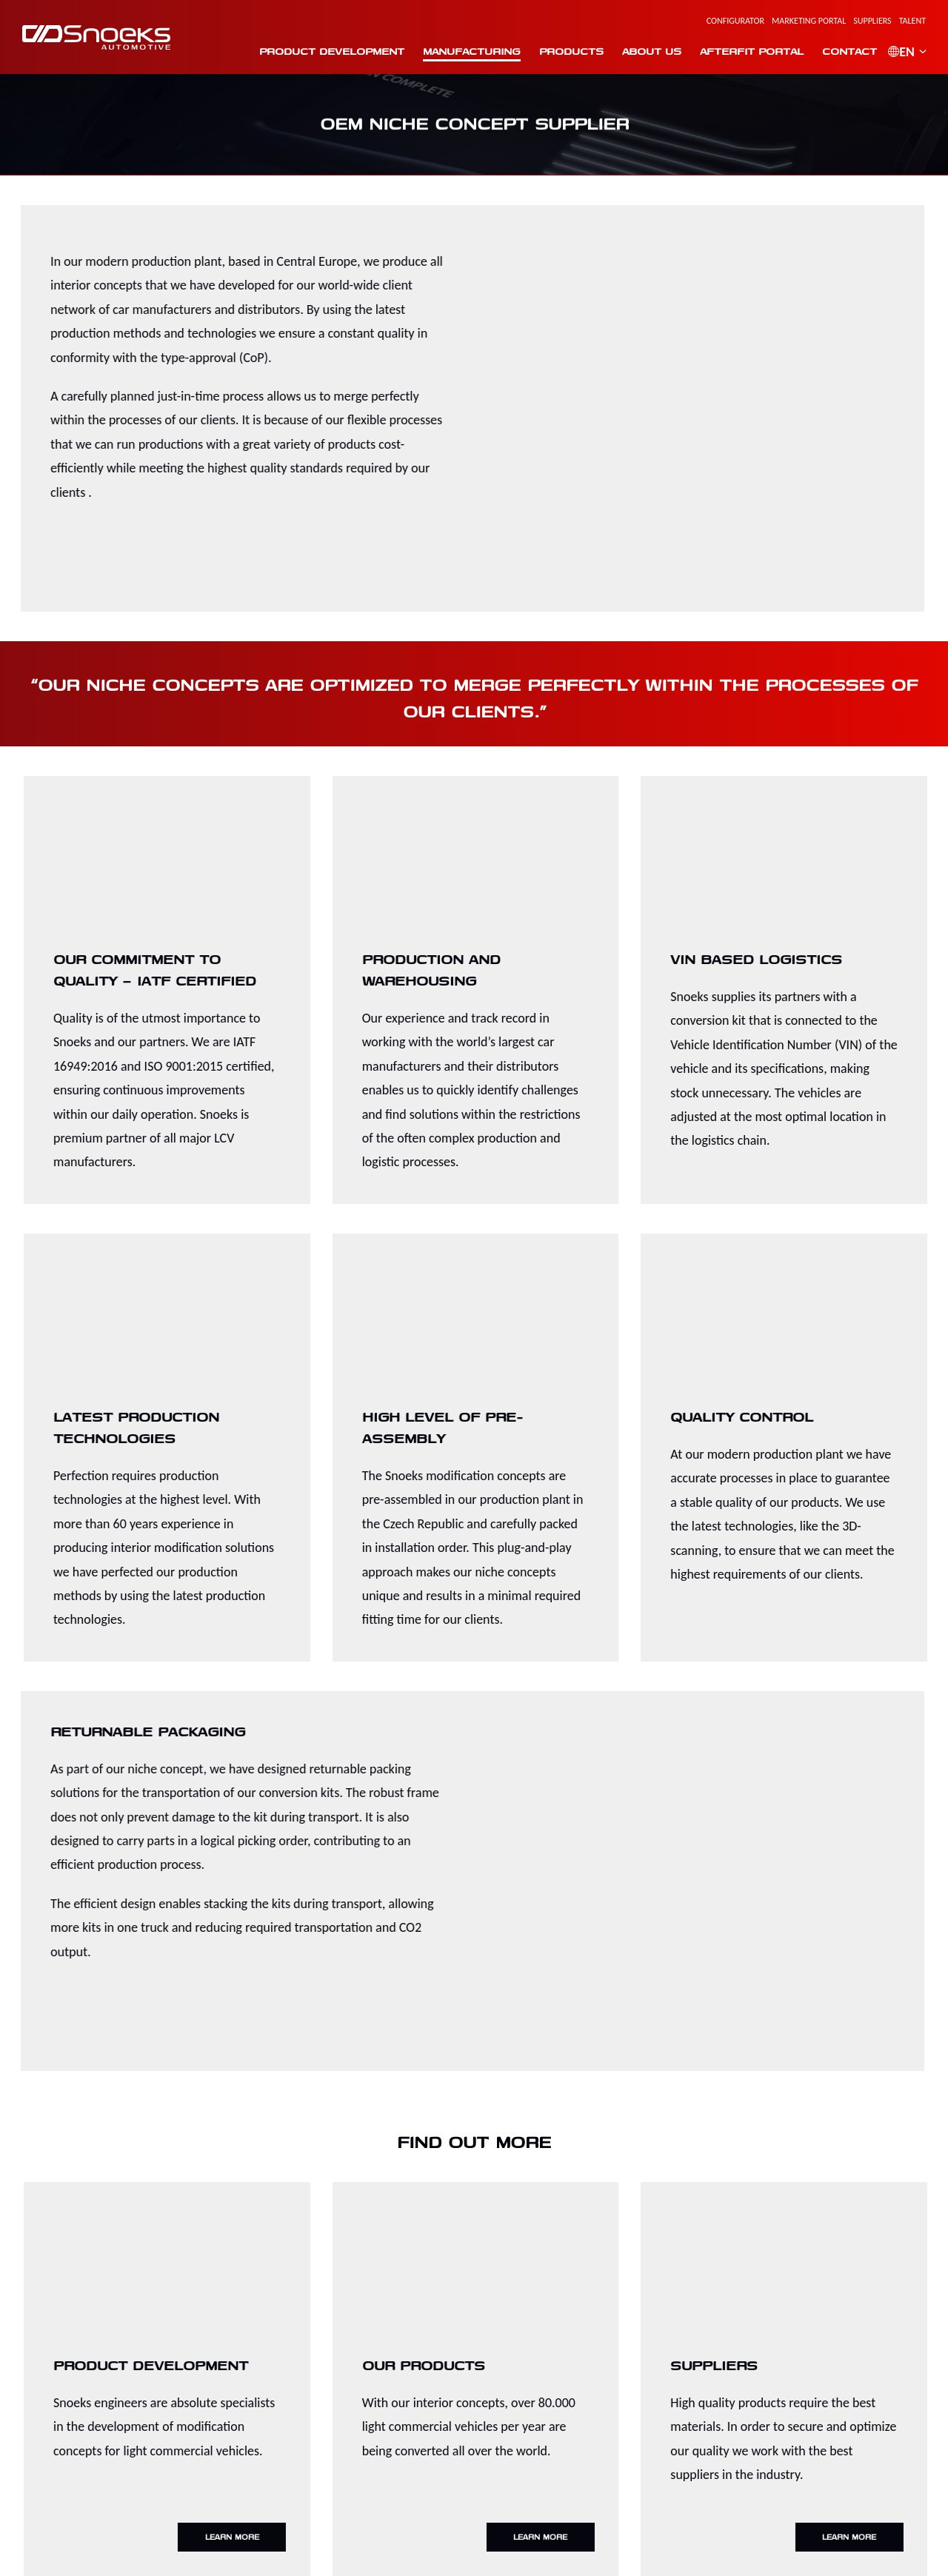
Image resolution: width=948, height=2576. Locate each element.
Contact (842, 51)
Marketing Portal (809, 21)
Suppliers (872, 21)
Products (565, 51)
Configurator (735, 21)
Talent (912, 21)
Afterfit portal (745, 51)
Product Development (325, 51)
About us (645, 51)
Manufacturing (465, 51)
